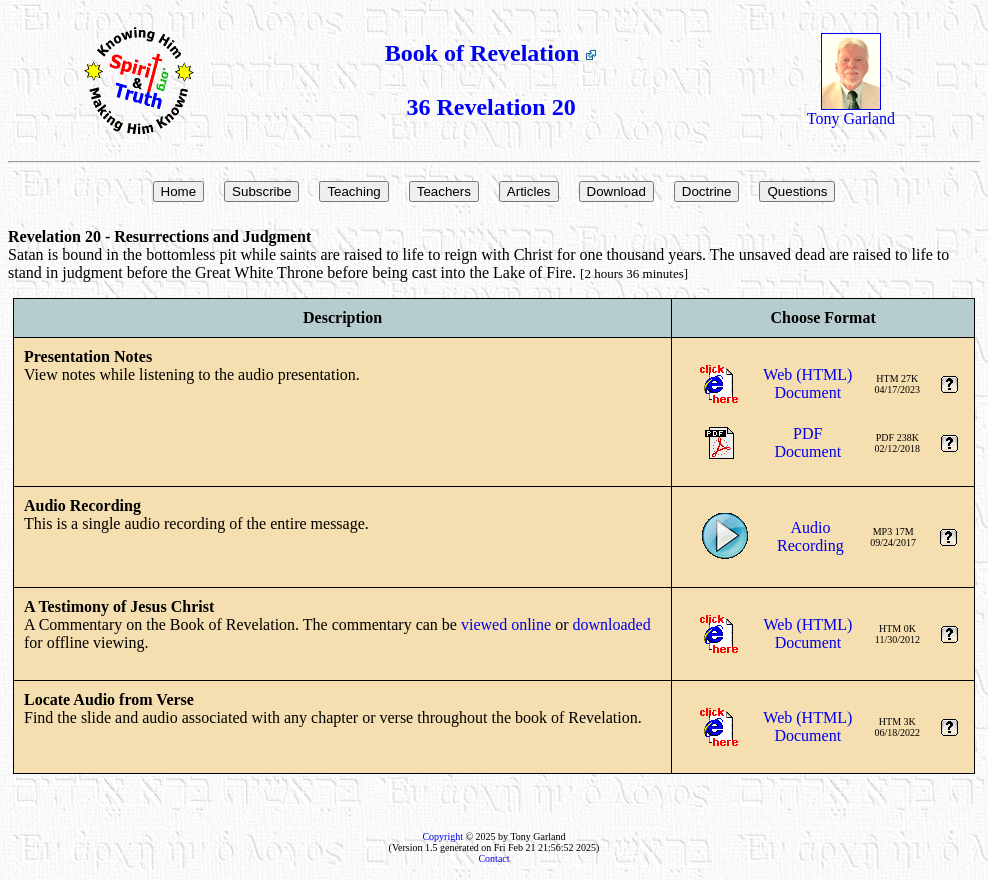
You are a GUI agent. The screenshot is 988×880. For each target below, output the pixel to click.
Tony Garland (851, 111)
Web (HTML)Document (807, 383)
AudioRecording (810, 536)
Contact (493, 858)
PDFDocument (807, 442)
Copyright (442, 836)
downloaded (611, 624)
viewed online (506, 624)
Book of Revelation (491, 53)
